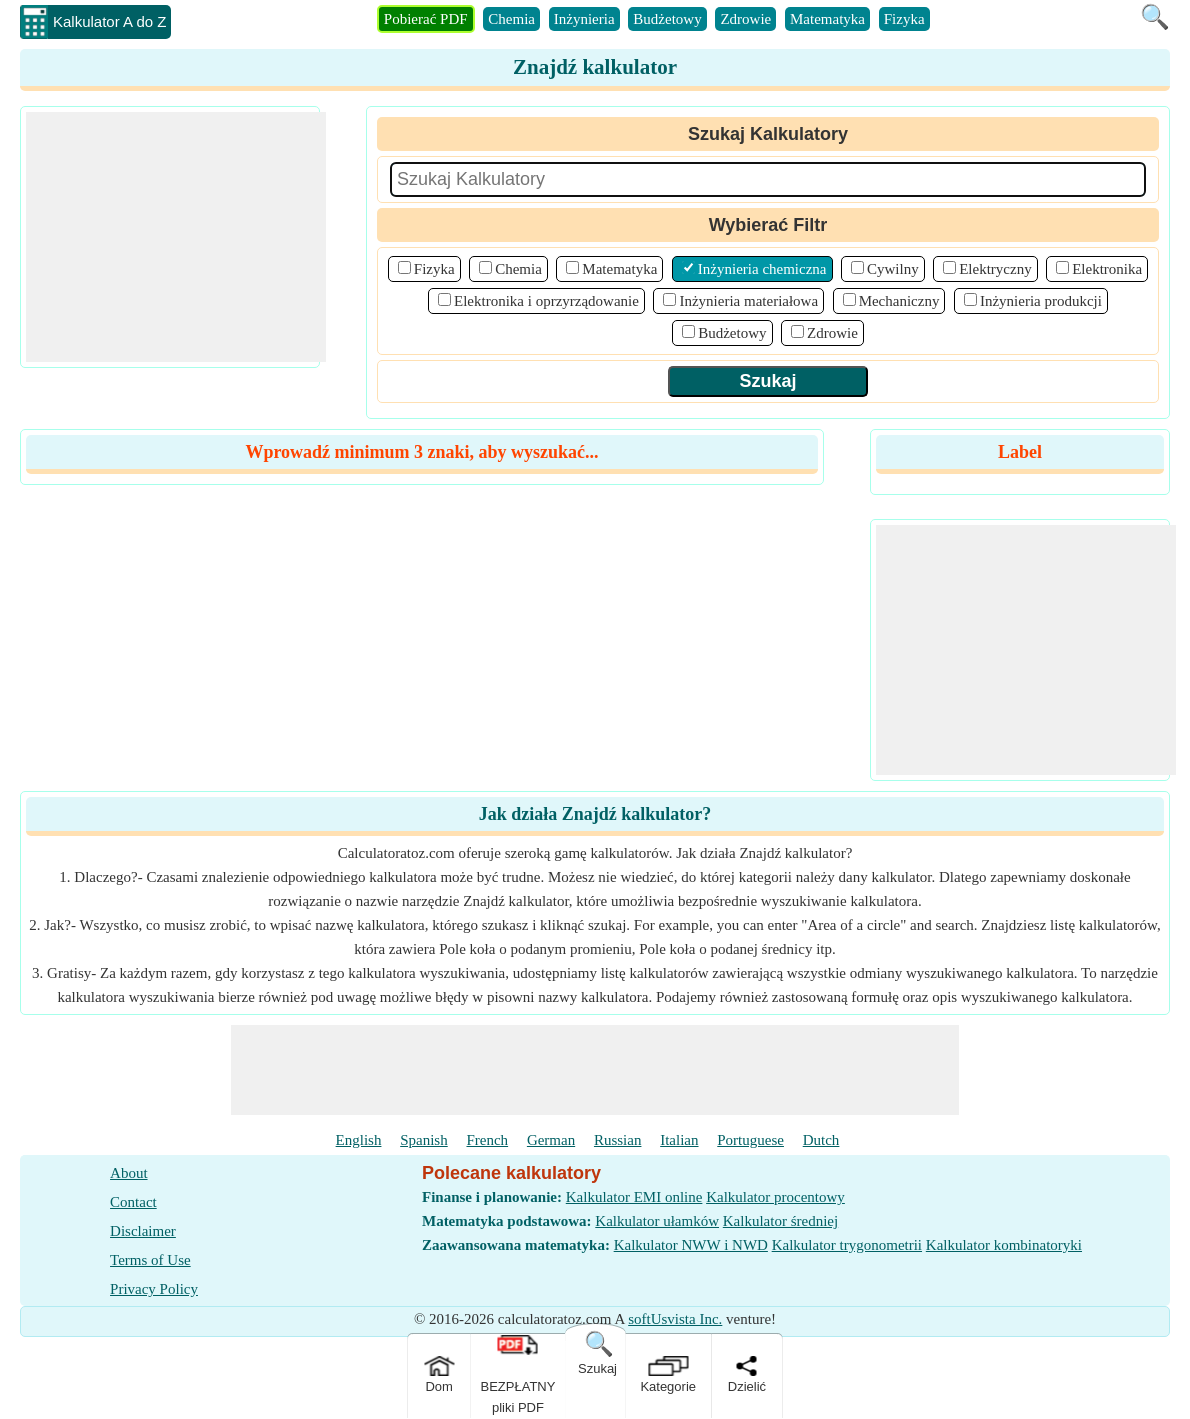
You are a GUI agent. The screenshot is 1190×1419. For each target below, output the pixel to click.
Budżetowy (667, 19)
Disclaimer (143, 1231)
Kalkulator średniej (780, 1221)
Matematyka (827, 19)
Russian (618, 1140)
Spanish (424, 1140)
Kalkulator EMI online (634, 1197)
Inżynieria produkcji (1041, 301)
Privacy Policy (154, 1289)
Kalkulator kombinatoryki (1004, 1245)
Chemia (511, 19)
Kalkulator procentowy (775, 1197)
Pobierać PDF (426, 19)
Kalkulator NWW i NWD (691, 1245)
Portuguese (750, 1140)
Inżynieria (584, 19)
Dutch (821, 1140)
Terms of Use (150, 1260)
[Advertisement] (176, 237)
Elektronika (1107, 269)
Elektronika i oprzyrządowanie (546, 301)
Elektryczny (995, 269)
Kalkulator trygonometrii (847, 1245)
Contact (133, 1202)
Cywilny (893, 269)
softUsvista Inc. (675, 1319)
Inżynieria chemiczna (762, 269)
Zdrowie (745, 19)
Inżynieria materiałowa (748, 301)
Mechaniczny (899, 301)
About (129, 1173)
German (551, 1140)
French (487, 1140)
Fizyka (904, 19)
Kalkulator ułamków (657, 1221)
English (359, 1140)
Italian (679, 1140)
